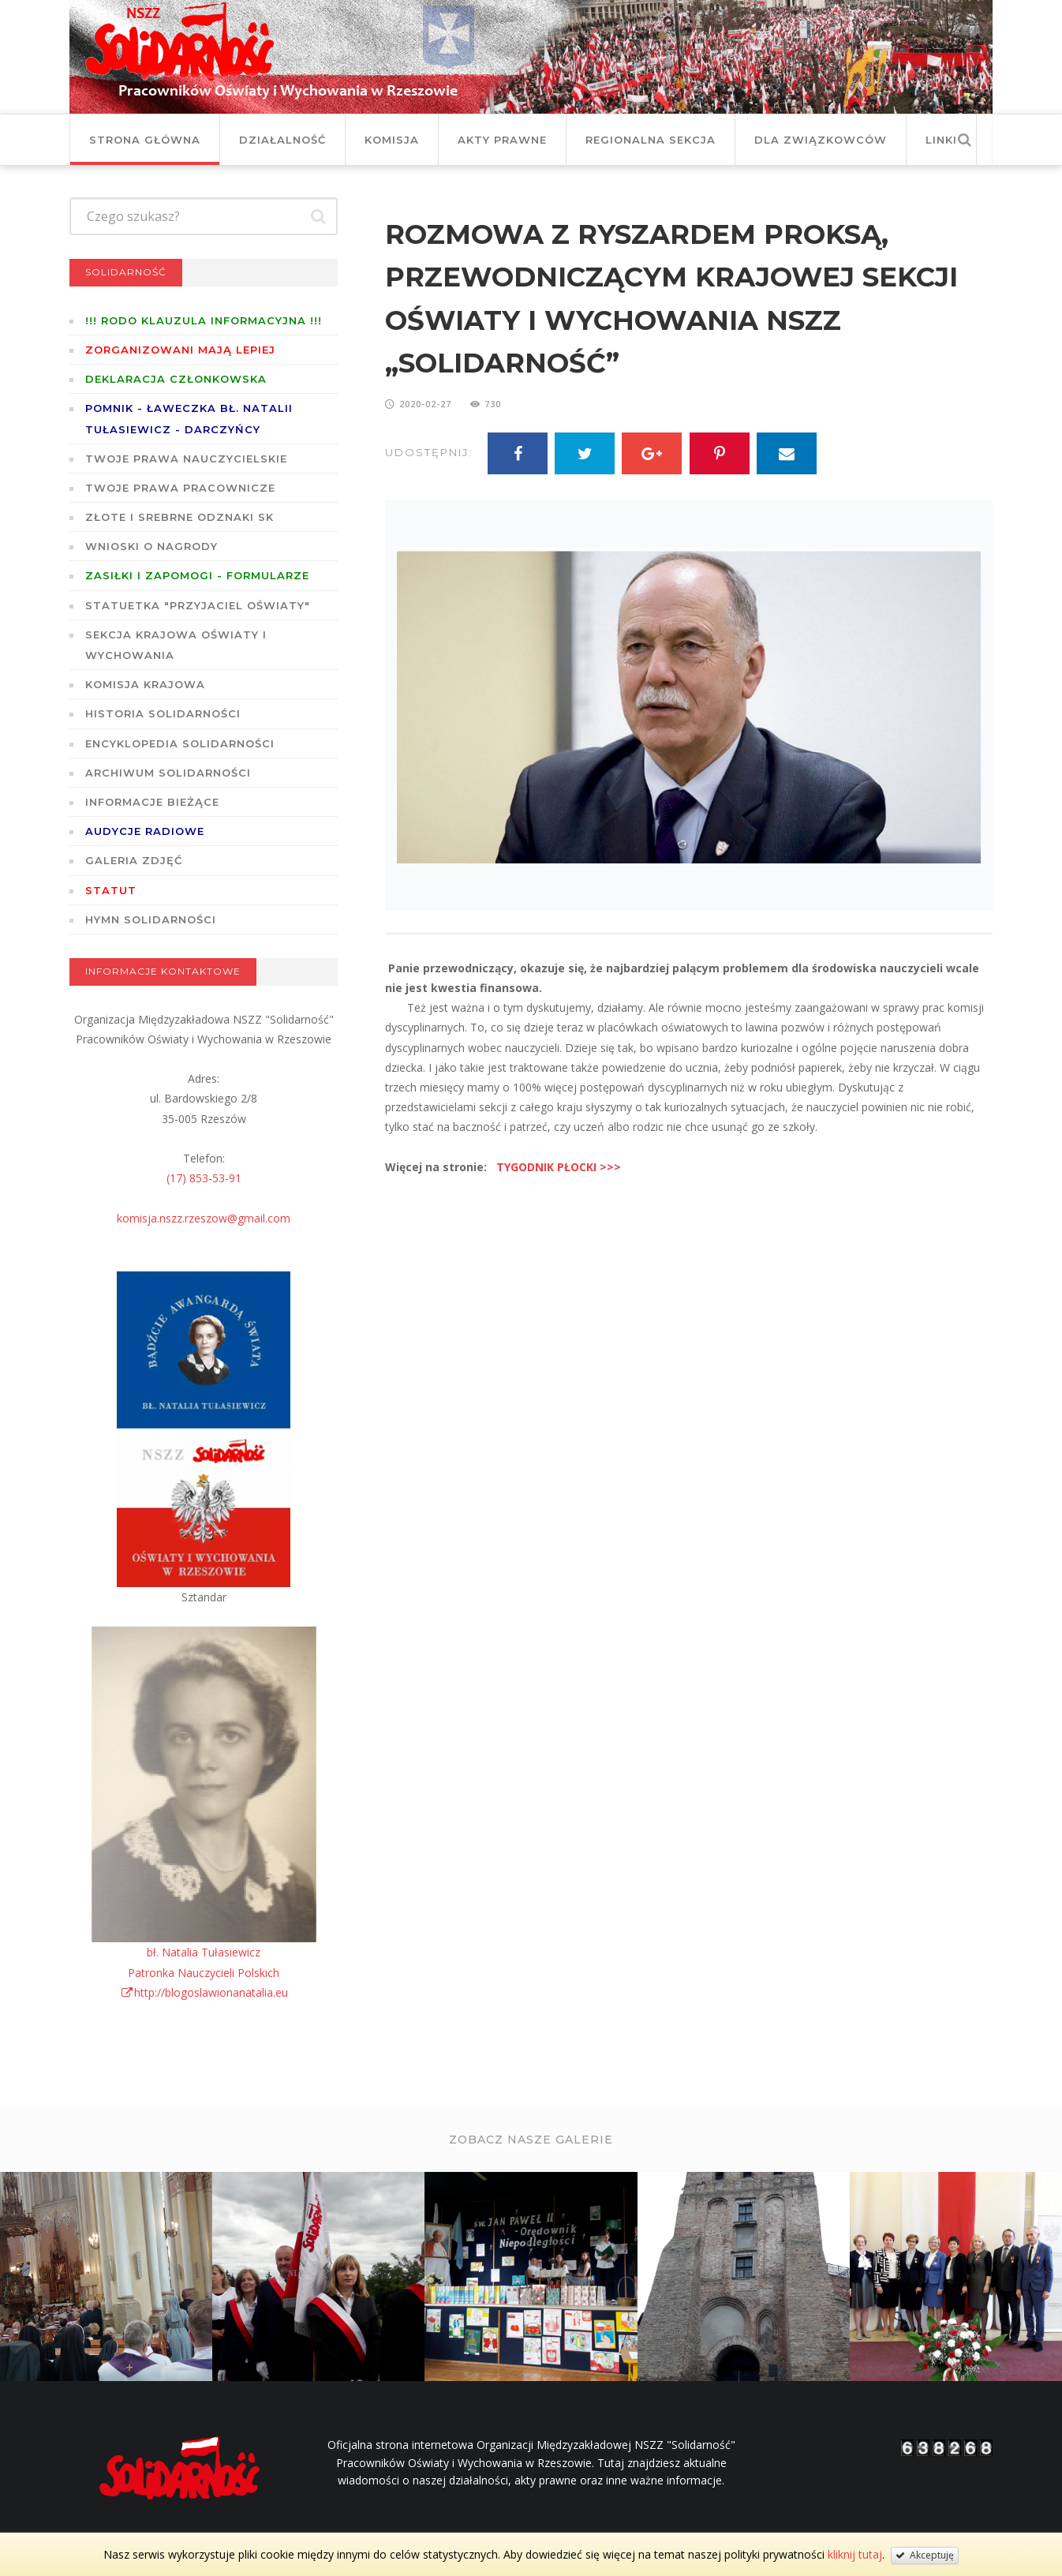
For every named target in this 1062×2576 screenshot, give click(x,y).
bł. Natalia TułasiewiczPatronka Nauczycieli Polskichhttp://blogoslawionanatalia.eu (204, 1972)
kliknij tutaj (855, 2554)
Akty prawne (502, 139)
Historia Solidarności (163, 713)
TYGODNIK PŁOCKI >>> (558, 1166)
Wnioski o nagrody (151, 546)
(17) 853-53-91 (203, 1177)
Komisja (392, 139)
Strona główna (144, 139)
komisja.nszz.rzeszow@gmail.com (203, 1218)
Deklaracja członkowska (176, 379)
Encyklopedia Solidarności (180, 743)
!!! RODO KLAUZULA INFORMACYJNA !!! (203, 320)
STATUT (110, 890)
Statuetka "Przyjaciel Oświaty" (197, 605)
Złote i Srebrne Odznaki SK (179, 517)
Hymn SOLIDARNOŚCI (150, 919)
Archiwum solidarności (168, 772)
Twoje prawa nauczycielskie (186, 458)
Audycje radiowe (144, 831)
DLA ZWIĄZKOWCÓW (820, 139)
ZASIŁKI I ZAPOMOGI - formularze (197, 575)
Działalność (282, 139)
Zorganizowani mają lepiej (180, 349)
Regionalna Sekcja (650, 139)
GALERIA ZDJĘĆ (133, 860)
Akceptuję (925, 2555)
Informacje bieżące (152, 802)
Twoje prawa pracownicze (180, 487)
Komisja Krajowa (145, 684)
